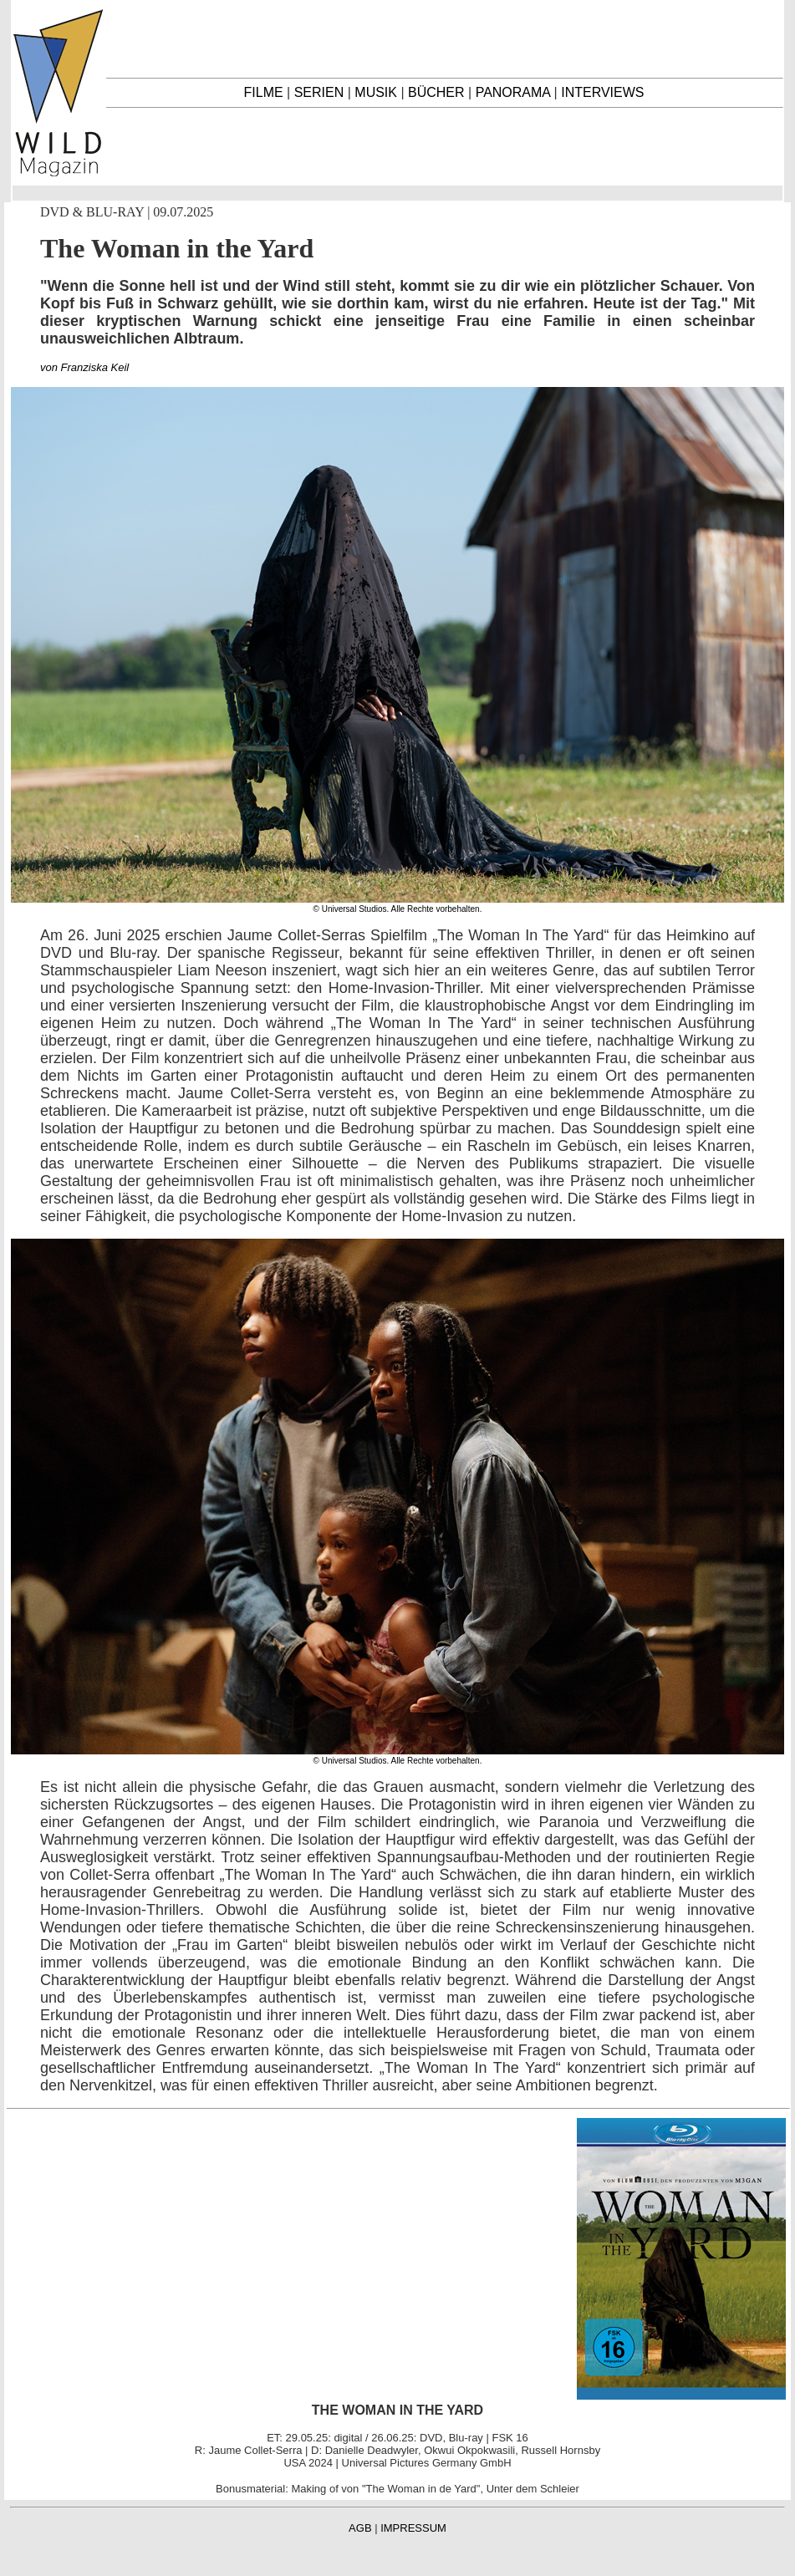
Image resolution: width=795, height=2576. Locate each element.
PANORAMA (513, 92)
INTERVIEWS (602, 92)
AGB (360, 2528)
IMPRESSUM (413, 2528)
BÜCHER (436, 92)
